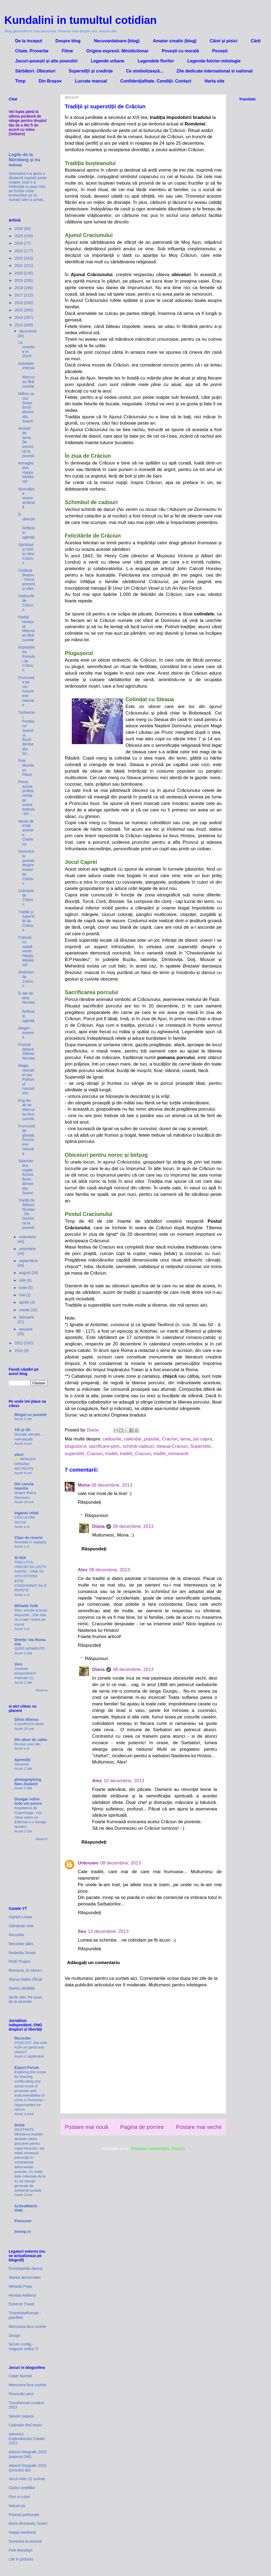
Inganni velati (26, 1513)
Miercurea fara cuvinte (27, 2326)
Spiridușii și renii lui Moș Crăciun (26, 553)
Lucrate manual (91, 81)
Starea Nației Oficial (25, 1979)
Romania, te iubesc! (25, 1970)
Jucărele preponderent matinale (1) (25, 1673)
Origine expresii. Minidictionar (117, 51)
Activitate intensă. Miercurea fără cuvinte (26, 374)
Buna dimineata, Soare (28, 2523)
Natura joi (17, 2506)
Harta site (214, 81)
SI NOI (20, 1558)
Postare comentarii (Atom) (158, 2148)
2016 (19, 303)
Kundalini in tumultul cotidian (80, 20)
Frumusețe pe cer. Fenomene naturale (26, 691)
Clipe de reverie (28, 1537)
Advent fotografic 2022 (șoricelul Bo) (28, 2467)
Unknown (88, 1863)
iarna (185, 1439)
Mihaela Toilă (26, 1606)
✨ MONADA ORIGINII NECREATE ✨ (26, 1464)
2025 (19, 236)
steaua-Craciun (172, 1446)
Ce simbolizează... (144, 71)
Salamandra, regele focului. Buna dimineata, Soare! (26, 1177)
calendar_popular (141, 1439)
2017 (19, 295)
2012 (19, 1343)
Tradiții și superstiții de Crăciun (26, 921)
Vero (18, 1664)
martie (25, 1310)
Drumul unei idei (27, 1744)
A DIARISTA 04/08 (29, 1724)
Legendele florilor (156, 61)
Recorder (16, 1935)
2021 (19, 265)
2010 (19, 1350)
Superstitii (200, 1446)
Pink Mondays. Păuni (26, 767)
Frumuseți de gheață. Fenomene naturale (26, 1140)
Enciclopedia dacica (25, 2268)
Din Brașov (50, 81)
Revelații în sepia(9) (30, 1542)
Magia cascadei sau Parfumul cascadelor (26, 1079)
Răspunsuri (96, 1515)
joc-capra (202, 1439)
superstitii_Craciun (84, 1453)
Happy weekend (22, 2532)
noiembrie (27, 1237)
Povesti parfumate (24, 2514)
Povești (220, 51)
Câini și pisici (223, 41)
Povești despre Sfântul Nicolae (26, 1051)
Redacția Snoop (22, 1953)
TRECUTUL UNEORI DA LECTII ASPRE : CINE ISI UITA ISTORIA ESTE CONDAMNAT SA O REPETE (30, 1576)
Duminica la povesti (25, 2541)
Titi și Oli (22, 1430)
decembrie (28, 331)
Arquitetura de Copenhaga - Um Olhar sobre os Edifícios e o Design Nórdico (30, 1817)
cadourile (112, 1439)
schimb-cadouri (138, 1446)
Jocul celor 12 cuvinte (27, 2479)
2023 (19, 251)
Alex (83, 1569)
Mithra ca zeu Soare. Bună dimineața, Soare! (26, 407)
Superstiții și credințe (91, 71)
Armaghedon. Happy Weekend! (26, 472)
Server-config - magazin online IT (24, 2346)
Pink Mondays (21, 2550)
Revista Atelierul (22, 2295)
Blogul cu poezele (30, 1414)
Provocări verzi (21, 2394)
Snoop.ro (22, 2231)
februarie (26, 1317)
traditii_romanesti (170, 1453)
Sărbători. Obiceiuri (35, 71)
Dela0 (19, 2125)
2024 (19, 243)
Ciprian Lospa (20, 1917)
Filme (67, 51)
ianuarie (26, 1329)
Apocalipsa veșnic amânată (26, 498)
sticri (18, 1454)
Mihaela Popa (20, 2286)
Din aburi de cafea (30, 1739)
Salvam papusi (21, 2416)
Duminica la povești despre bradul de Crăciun (26, 867)
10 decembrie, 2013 (124, 1780)
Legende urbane (107, 61)
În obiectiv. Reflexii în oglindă (26, 525)
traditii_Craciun (135, 1453)
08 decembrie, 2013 (111, 1485)
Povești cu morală (180, 51)
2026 (19, 228)
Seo (82, 1931)
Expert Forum (26, 2067)
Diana (98, 1526)
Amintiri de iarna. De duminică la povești (26, 442)
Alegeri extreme (26, 1032)
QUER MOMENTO (29, 1648)
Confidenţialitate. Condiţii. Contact (155, 81)
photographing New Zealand (27, 1781)
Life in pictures (21, 2559)
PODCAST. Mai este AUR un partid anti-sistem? (30, 2047)
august (25, 1272)
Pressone (22, 2221)
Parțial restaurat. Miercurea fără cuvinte (26, 628)
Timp (20, 81)
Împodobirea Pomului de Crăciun (26, 658)
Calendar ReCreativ (25, 2425)
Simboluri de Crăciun (26, 979)
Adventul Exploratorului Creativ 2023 (27, 2438)
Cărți (255, 41)
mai (22, 1295)
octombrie (27, 1249)
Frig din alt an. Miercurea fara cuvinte (26, 1109)
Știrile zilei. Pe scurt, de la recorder (26, 1999)
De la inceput (28, 41)
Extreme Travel (21, 2304)
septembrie (28, 1261)
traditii (111, 1453)
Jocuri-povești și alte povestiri (46, 61)
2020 (19, 273)
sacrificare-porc (104, 1446)
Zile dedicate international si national (214, 71)
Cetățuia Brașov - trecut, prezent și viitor (26, 579)
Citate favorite (20, 2376)
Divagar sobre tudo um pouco (28, 1801)
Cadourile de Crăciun (26, 603)
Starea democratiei (25, 2277)
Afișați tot (41, 1690)
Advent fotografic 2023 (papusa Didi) (28, 2454)
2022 (19, 258)
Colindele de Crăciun (26, 897)
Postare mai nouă (86, 2127)
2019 (19, 280)
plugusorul (75, 1446)
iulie (23, 1280)
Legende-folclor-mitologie (213, 61)
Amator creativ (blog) (174, 41)
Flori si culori (19, 2497)
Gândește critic (21, 1926)
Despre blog (68, 41)
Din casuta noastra (24, 1486)
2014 (19, 317)
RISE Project (19, 1961)
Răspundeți (89, 1502)
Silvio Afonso (26, 1719)
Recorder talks (21, 1944)
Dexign (15, 2335)
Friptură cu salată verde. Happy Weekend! (26, 951)
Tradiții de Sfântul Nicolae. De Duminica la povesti (26, 1214)
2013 (19, 325)
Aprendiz (22, 1760)
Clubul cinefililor (22, 2488)
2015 (19, 310)
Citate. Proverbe (32, 51)
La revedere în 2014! (26, 349)
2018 (19, 288)
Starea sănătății (22, 1988)
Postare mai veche (199, 2127)
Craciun (170, 1439)
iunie (23, 1287)
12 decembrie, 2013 (108, 1931)
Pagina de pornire (142, 2127)
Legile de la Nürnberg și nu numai (24, 159)
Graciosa (21, 1764)
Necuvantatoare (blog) (117, 41)
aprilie (24, 1302)
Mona (84, 1485)
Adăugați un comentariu (93, 1962)
